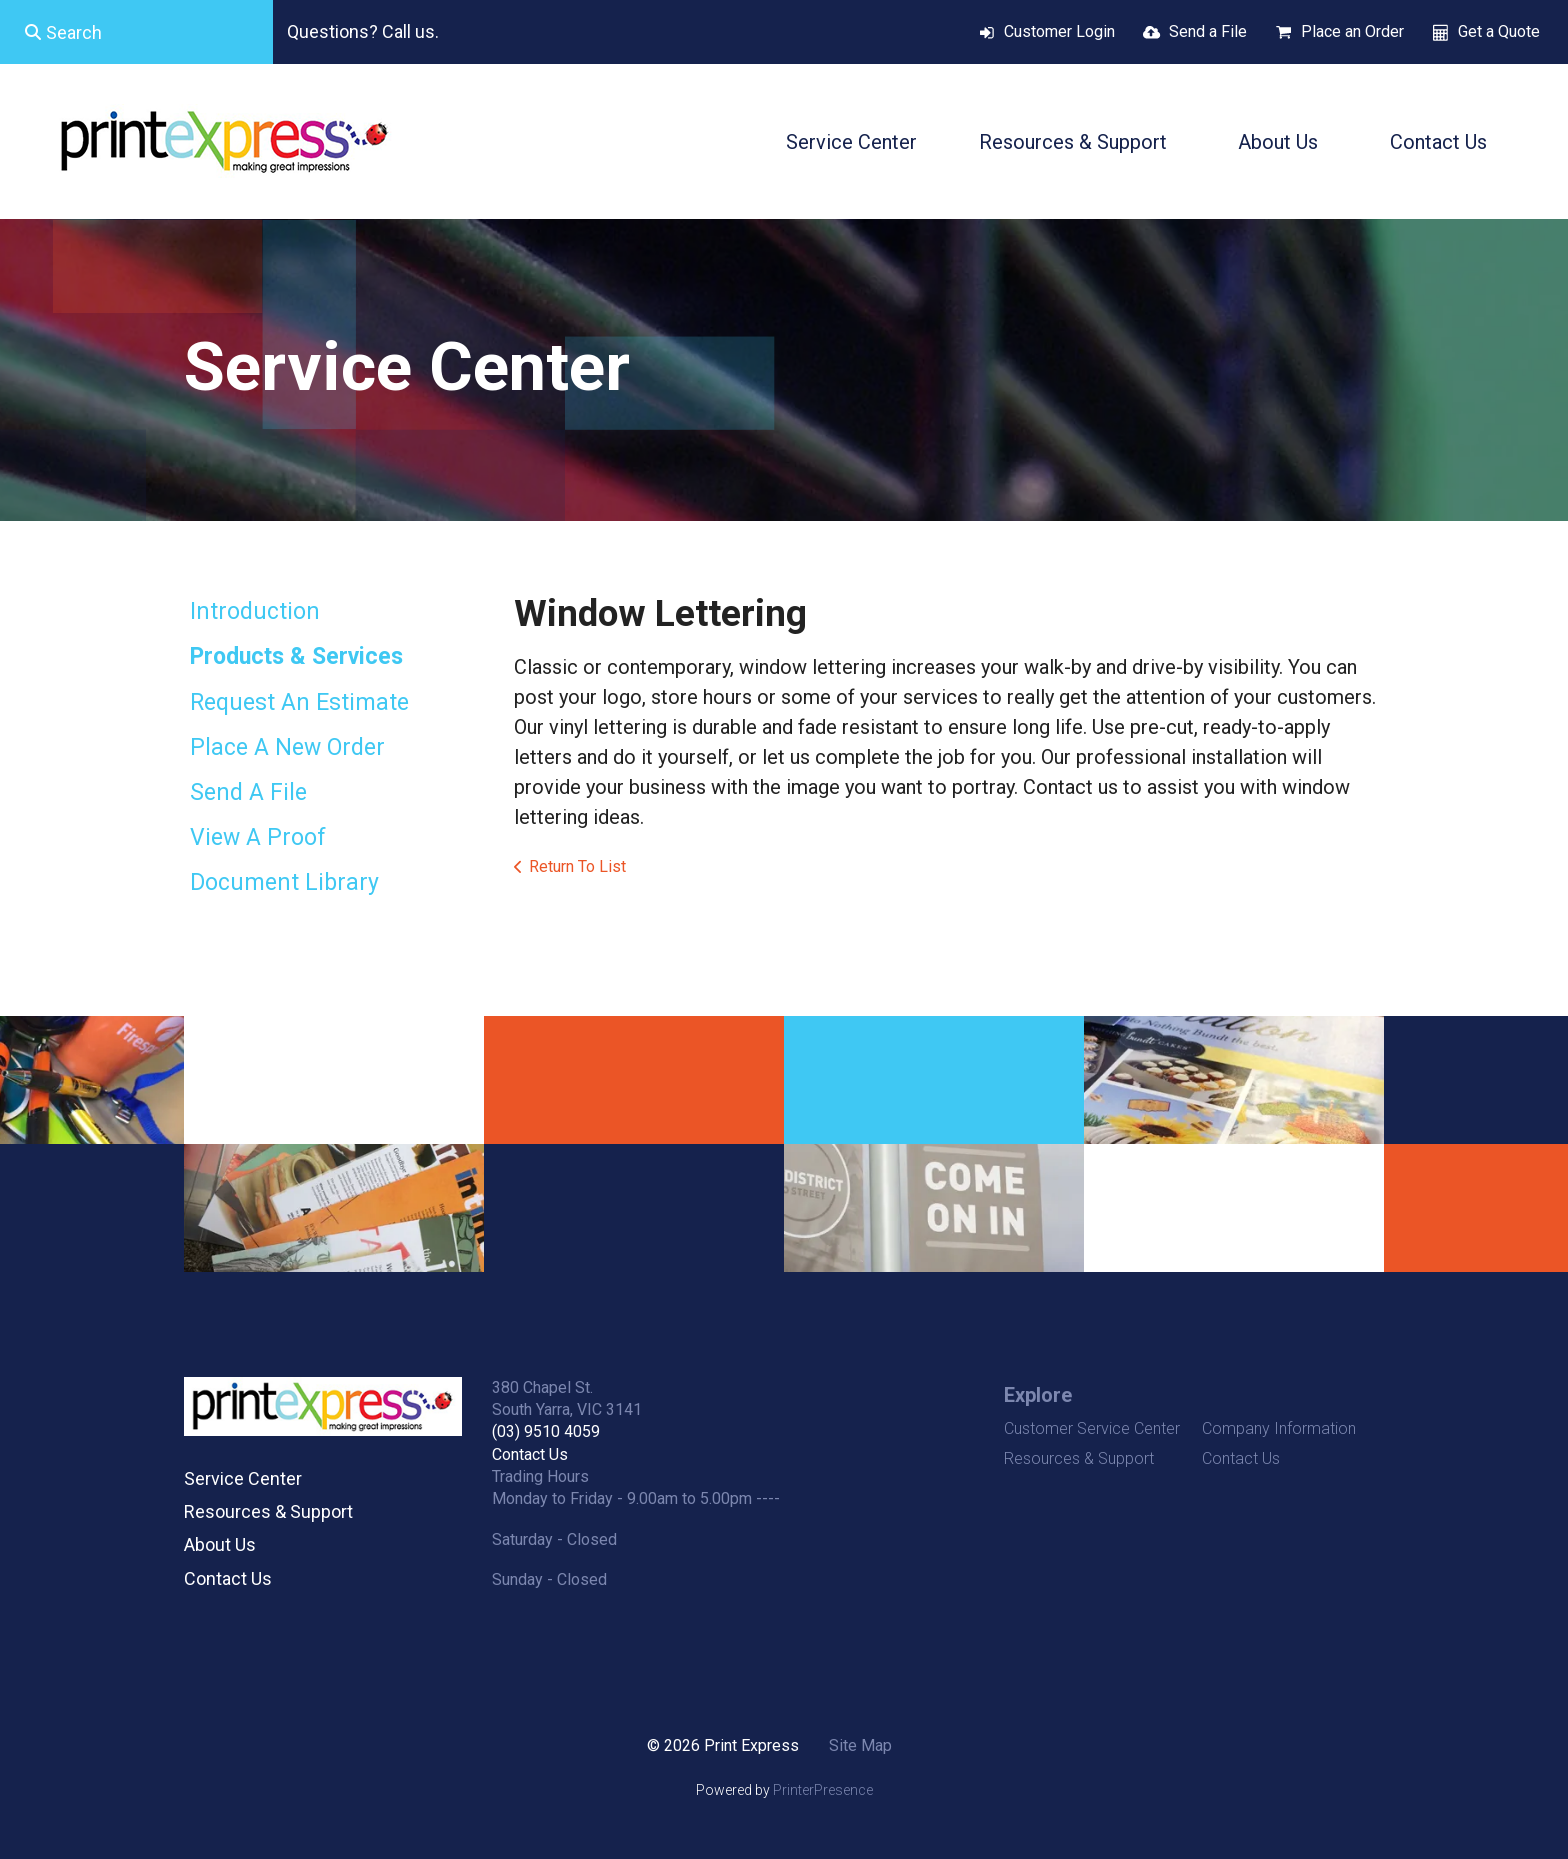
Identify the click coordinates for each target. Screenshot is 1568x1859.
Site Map (860, 1745)
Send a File (1208, 31)
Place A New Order (287, 747)
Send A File (248, 792)
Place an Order (1352, 31)
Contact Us (1438, 142)
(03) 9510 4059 (546, 1431)
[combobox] (136, 32)
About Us (1278, 142)
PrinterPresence (823, 1790)
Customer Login (1059, 31)
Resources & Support (1073, 142)
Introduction (255, 611)
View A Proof (258, 837)
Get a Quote (1499, 31)
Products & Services (296, 656)
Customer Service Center (1092, 1428)
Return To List (577, 866)
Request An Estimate (299, 702)
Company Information (1279, 1428)
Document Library (284, 882)
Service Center (851, 142)
